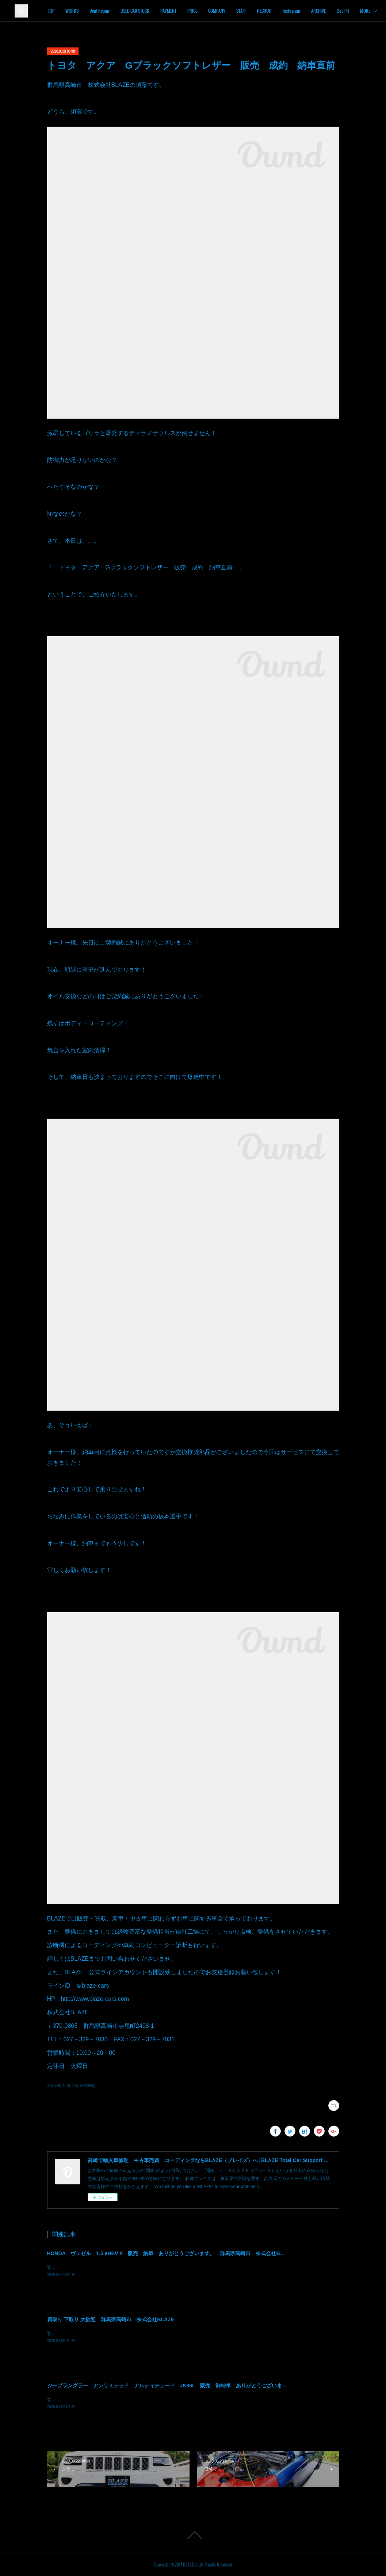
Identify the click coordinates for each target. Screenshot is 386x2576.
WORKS (115, 11)
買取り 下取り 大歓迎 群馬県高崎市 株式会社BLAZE (110, 2319)
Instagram (335, 11)
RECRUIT (308, 11)
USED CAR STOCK (178, 11)
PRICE (236, 11)
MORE (360, 11)
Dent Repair (143, 11)
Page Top (193, 2535)
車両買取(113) (58, 2086)
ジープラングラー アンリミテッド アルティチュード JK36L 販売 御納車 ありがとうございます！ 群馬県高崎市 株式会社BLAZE (209, 2385)
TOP (94, 11)
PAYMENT (212, 11)
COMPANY (260, 11)
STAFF (285, 11)
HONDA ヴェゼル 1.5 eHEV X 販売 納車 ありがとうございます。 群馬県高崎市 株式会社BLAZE (170, 2253)
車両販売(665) (83, 2086)
